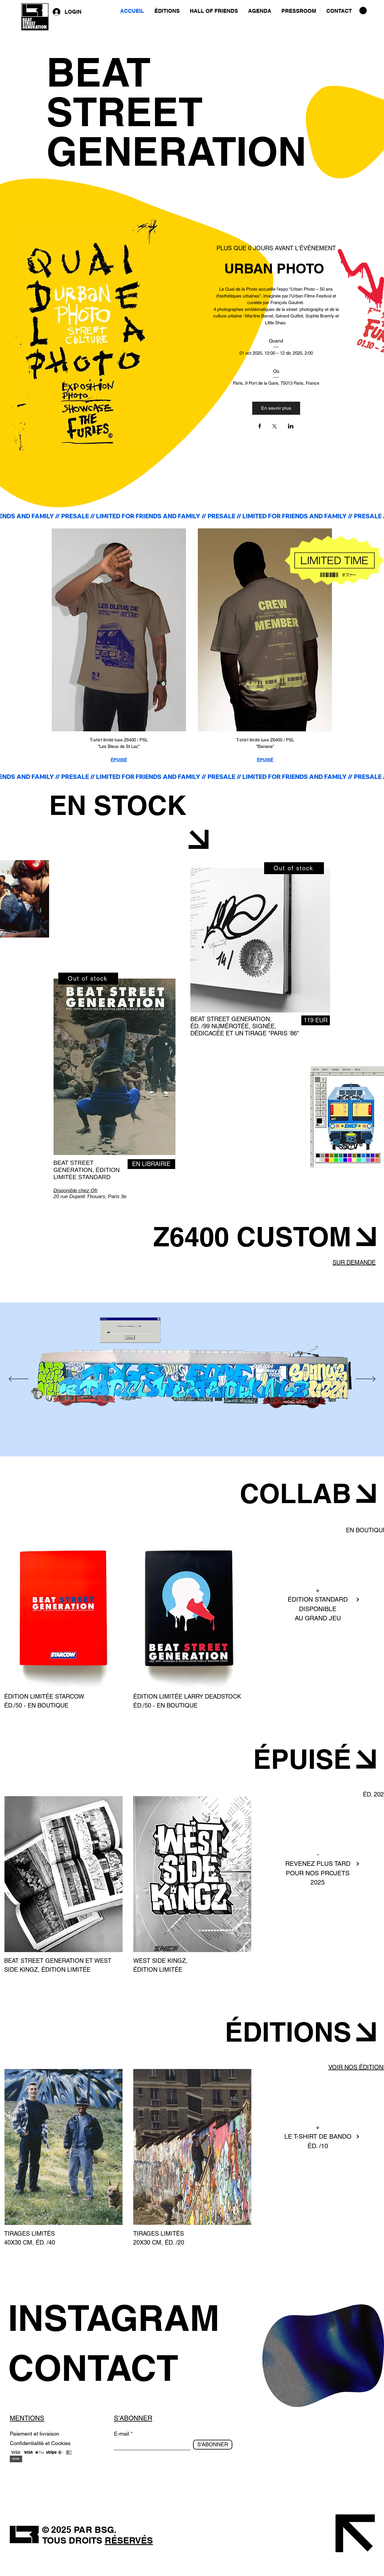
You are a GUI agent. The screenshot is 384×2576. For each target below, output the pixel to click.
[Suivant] (366, 1379)
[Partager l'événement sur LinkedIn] (291, 427)
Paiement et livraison (34, 2434)
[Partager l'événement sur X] (274, 427)
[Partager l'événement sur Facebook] (259, 427)
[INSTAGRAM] (122, 2318)
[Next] (358, 1599)
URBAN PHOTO (276, 268)
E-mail (121, 2433)
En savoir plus (276, 408)
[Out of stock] (88, 979)
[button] (363, 10)
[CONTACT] (122, 2368)
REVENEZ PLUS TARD (317, 1863)
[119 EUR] (315, 1020)
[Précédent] (19, 1379)
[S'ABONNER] (212, 2445)
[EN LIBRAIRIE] (151, 1164)
